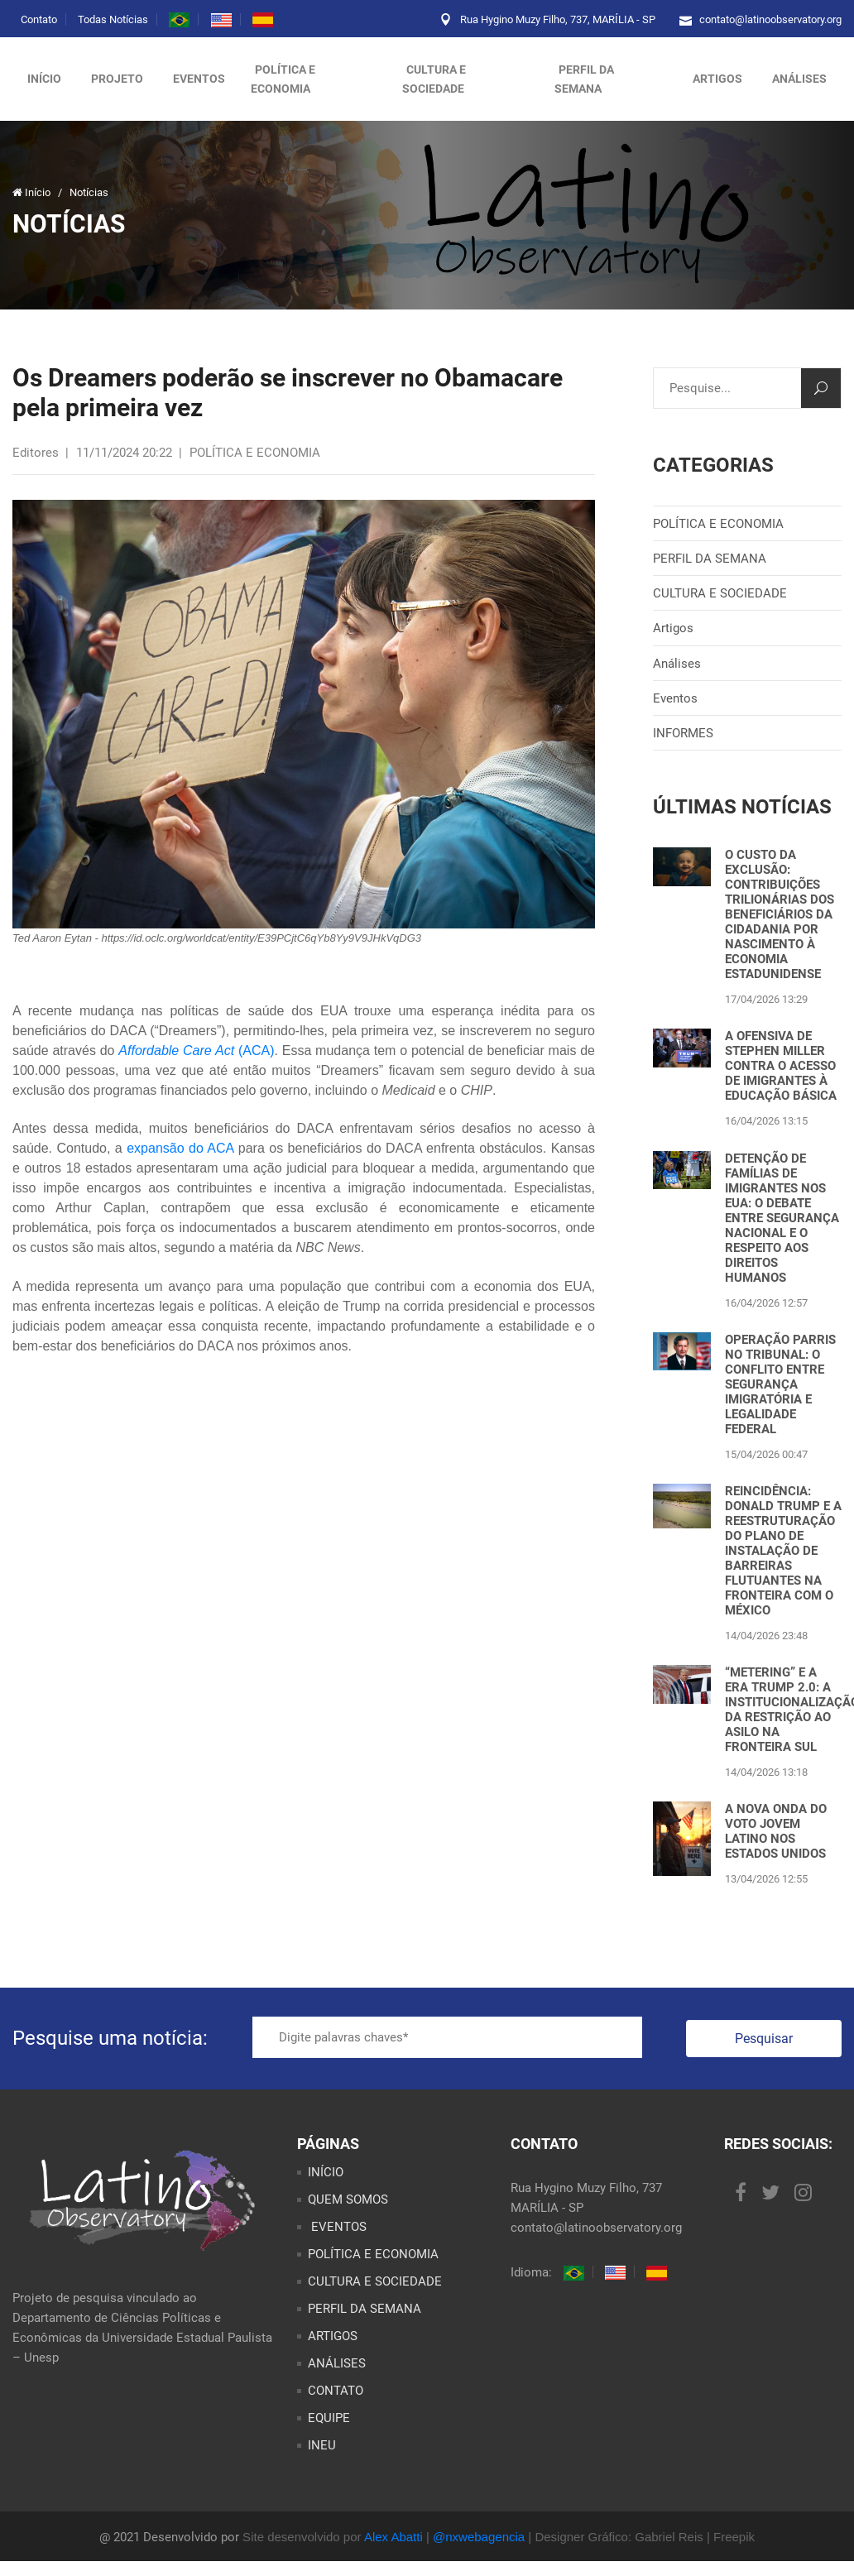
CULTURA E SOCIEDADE (434, 79)
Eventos (199, 78)
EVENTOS (337, 2226)
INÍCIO (325, 2172)
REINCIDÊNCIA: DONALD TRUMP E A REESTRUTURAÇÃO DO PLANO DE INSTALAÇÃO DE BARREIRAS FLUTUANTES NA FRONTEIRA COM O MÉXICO (783, 1551)
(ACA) (254, 1050)
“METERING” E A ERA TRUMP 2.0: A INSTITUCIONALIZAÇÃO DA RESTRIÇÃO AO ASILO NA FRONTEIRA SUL (783, 1709)
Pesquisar (764, 2038)
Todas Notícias (113, 19)
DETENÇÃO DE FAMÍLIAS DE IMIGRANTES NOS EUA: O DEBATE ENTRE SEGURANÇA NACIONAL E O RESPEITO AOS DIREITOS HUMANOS (782, 1218)
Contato (39, 19)
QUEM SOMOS (348, 2199)
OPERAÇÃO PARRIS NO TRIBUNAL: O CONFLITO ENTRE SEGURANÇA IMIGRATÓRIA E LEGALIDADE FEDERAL (780, 1384)
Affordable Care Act (176, 1050)
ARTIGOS (717, 78)
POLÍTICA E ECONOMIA (283, 79)
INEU (322, 2445)
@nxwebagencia (479, 2537)
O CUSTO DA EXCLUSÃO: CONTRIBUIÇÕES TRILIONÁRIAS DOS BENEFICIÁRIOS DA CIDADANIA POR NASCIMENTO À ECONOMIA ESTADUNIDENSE (779, 914)
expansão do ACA (180, 1148)
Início (44, 78)
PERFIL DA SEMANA (584, 79)
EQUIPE (329, 2418)
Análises (677, 663)
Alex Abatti (393, 2537)
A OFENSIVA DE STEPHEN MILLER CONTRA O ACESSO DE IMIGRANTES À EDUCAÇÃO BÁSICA (781, 1066)
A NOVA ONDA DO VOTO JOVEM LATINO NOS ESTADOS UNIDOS (776, 1831)
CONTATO (335, 2390)
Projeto (117, 78)
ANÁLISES (799, 78)
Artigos (673, 628)
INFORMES (683, 733)
